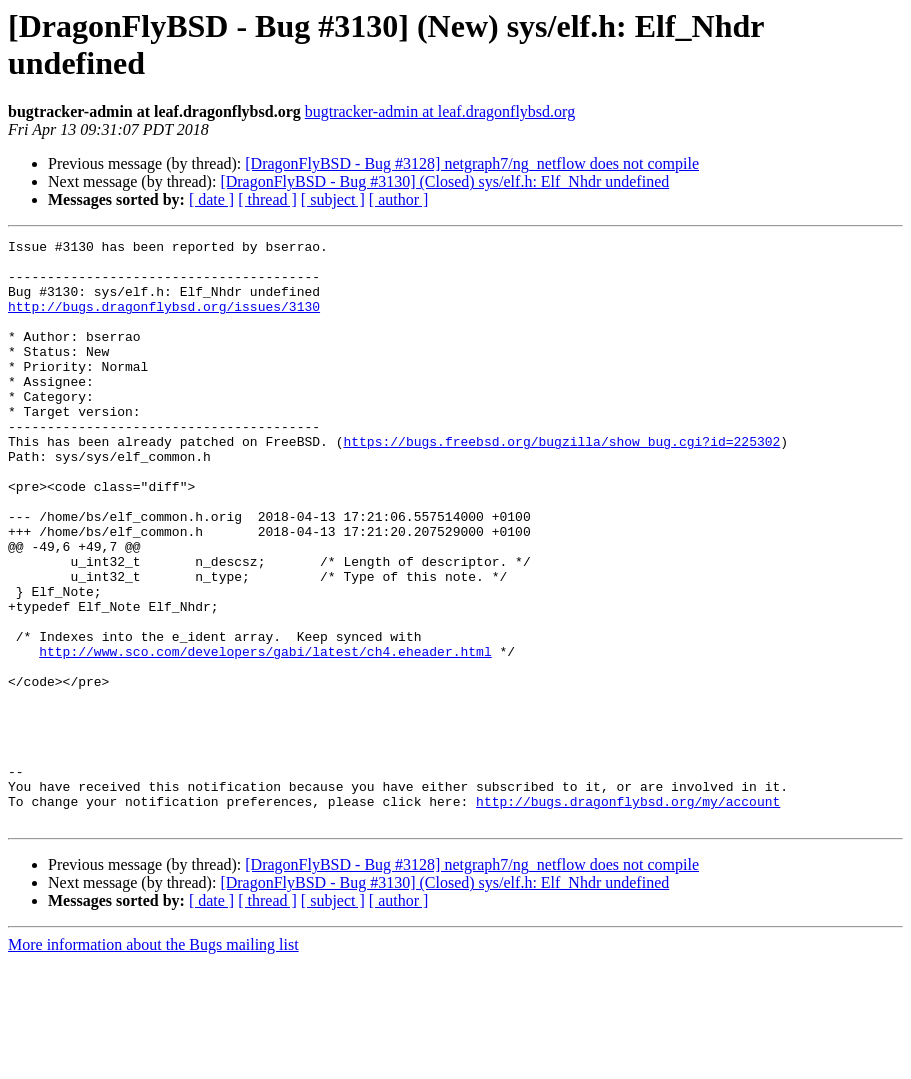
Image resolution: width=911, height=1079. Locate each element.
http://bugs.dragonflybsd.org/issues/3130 (164, 321)
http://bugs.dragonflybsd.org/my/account (628, 915)
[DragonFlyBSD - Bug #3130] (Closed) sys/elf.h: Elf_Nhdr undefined (444, 181)
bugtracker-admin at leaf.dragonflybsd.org (440, 111)
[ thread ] (267, 199)
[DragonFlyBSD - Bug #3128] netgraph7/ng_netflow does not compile (472, 163)
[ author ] (399, 199)
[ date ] (211, 199)
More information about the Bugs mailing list (153, 1061)
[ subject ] (333, 199)
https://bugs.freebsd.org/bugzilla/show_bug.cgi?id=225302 (561, 483)
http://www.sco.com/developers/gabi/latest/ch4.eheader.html (265, 735)
